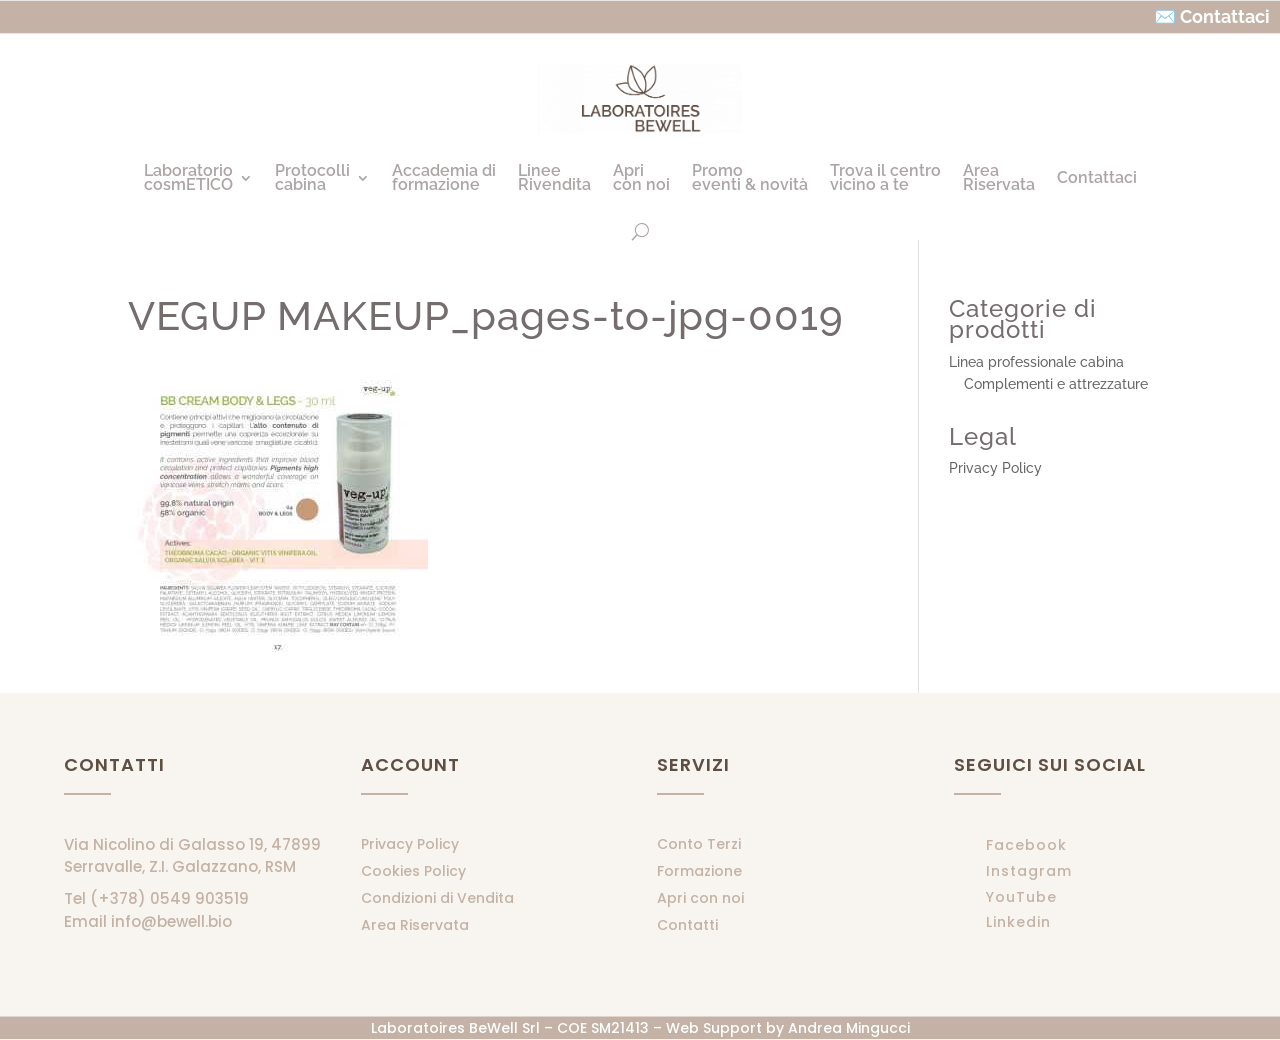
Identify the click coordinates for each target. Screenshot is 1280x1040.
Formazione (699, 871)
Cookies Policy (413, 871)
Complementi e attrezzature (1056, 384)
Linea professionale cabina (1036, 362)
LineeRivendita (554, 177)
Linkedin (1018, 922)
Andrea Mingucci (849, 1028)
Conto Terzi (699, 844)
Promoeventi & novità (750, 177)
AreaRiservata (999, 177)
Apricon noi (641, 177)
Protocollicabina (312, 177)
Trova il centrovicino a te (885, 177)
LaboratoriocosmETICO (188, 177)
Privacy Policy (995, 468)
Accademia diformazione (444, 177)
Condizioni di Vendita (437, 898)
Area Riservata (415, 925)
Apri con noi (700, 898)
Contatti (687, 925)
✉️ (1165, 16)
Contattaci (1097, 177)
